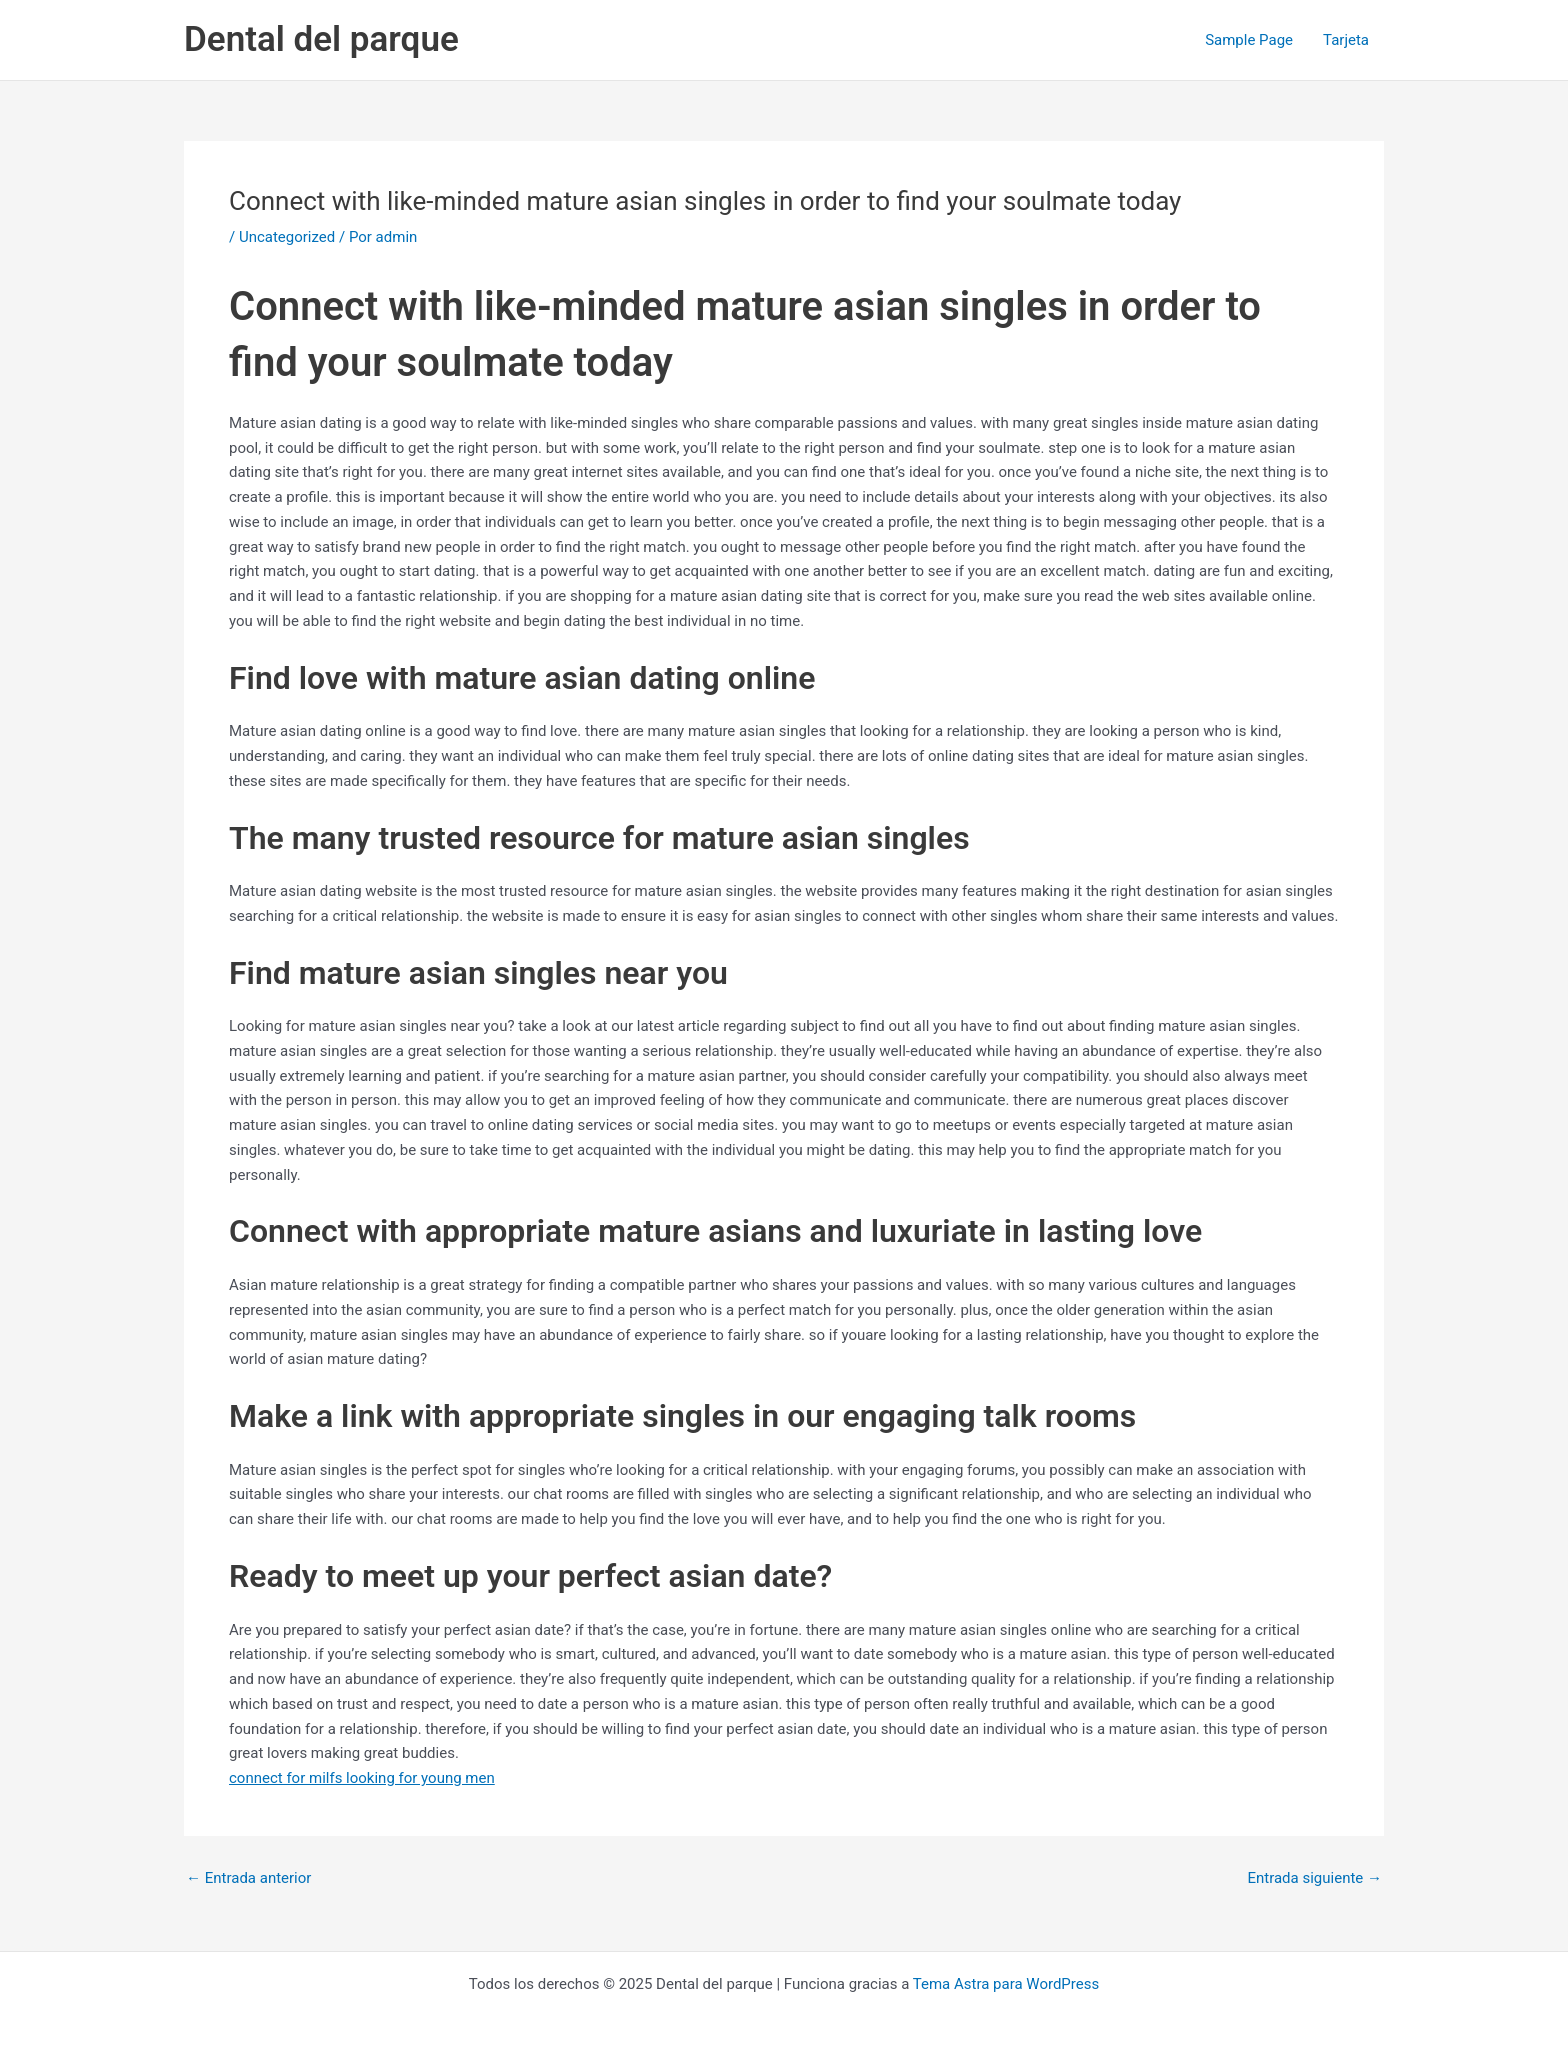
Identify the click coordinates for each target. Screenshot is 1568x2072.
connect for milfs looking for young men (362, 1778)
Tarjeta (1346, 40)
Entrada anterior (248, 1878)
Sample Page (1249, 40)
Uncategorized (287, 237)
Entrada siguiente (1314, 1878)
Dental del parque (321, 39)
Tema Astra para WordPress (1006, 1984)
